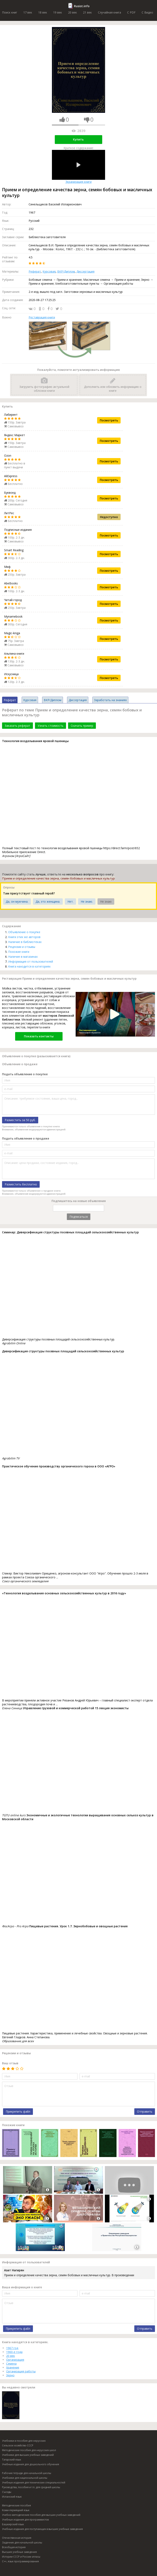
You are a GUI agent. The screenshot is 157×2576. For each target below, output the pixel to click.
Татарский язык (11, 2459)
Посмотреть (109, 420)
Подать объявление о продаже (25, 1138)
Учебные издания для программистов (25, 2519)
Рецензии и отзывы (21, 947)
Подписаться (79, 1217)
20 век (72, 12)
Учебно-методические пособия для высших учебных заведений (41, 2515)
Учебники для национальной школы (24, 2478)
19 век (57, 12)
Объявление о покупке (24, 932)
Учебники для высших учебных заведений (28, 2455)
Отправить (144, 2111)
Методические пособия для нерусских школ (29, 2450)
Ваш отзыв (10, 2063)
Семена (11, 2363)
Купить (78, 139)
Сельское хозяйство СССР (17, 2445)
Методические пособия (16, 2505)
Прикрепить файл (18, 2111)
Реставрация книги (42, 317)
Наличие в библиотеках (24, 942)
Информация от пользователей (30, 961)
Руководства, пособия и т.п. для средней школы (31, 2487)
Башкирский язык (13, 2524)
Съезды (6, 2492)
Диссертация (85, 271)
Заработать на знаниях (110, 700)
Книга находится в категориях (29, 966)
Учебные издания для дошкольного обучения (30, 2464)
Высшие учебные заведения (19, 2552)
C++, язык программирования (20, 2561)
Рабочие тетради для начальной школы (26, 2473)
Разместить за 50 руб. (20, 1120)
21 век (87, 12)
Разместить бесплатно (21, 1184)
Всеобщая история (14, 2547)
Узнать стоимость (50, 726)
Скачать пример (82, 726)
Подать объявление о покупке (25, 1074)
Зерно (10, 2375)
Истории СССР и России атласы (21, 2556)
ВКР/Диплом (66, 271)
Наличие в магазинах (23, 957)
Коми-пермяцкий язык (15, 2510)
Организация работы (21, 2371)
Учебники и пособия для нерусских (24, 2440)
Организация (15, 2360)
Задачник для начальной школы (22, 2542)
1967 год (12, 2348)
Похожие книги (18, 952)
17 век (27, 12)
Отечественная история (16, 2538)
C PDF (131, 12)
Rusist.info (82, 6)
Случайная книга (109, 12)
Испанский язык (12, 2496)
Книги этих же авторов (24, 937)
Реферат (35, 271)
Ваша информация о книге (22, 2287)
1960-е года (14, 2352)
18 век (42, 12)
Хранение (12, 2367)
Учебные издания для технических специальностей (33, 2482)
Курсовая (49, 271)
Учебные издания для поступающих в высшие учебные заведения (42, 2529)
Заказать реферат (17, 726)
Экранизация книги (78, 167)
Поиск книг (9, 12)
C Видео (147, 12)
